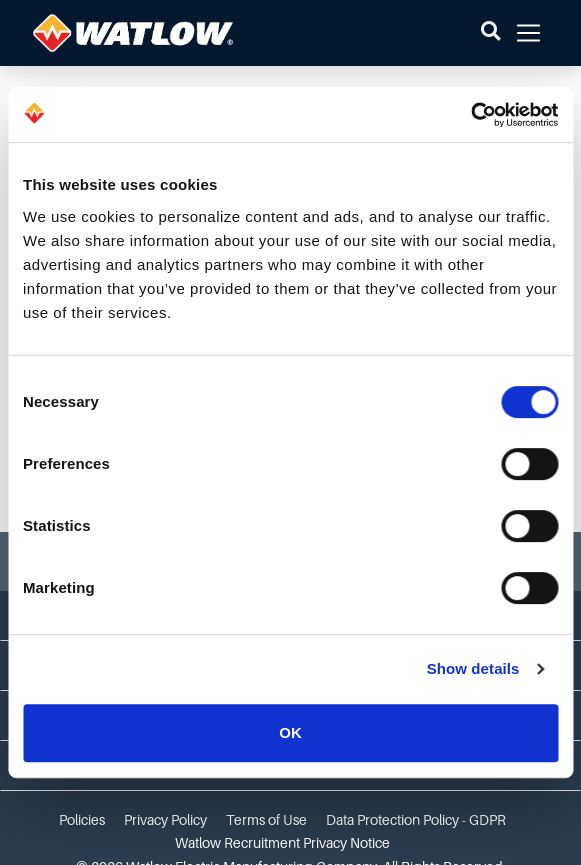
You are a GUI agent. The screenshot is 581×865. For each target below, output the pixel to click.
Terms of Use (266, 820)
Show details (473, 668)
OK (290, 732)
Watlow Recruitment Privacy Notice (282, 843)
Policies (82, 820)
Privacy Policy (165, 820)
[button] (490, 33)
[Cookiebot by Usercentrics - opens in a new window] (470, 115)
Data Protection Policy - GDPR (416, 820)
